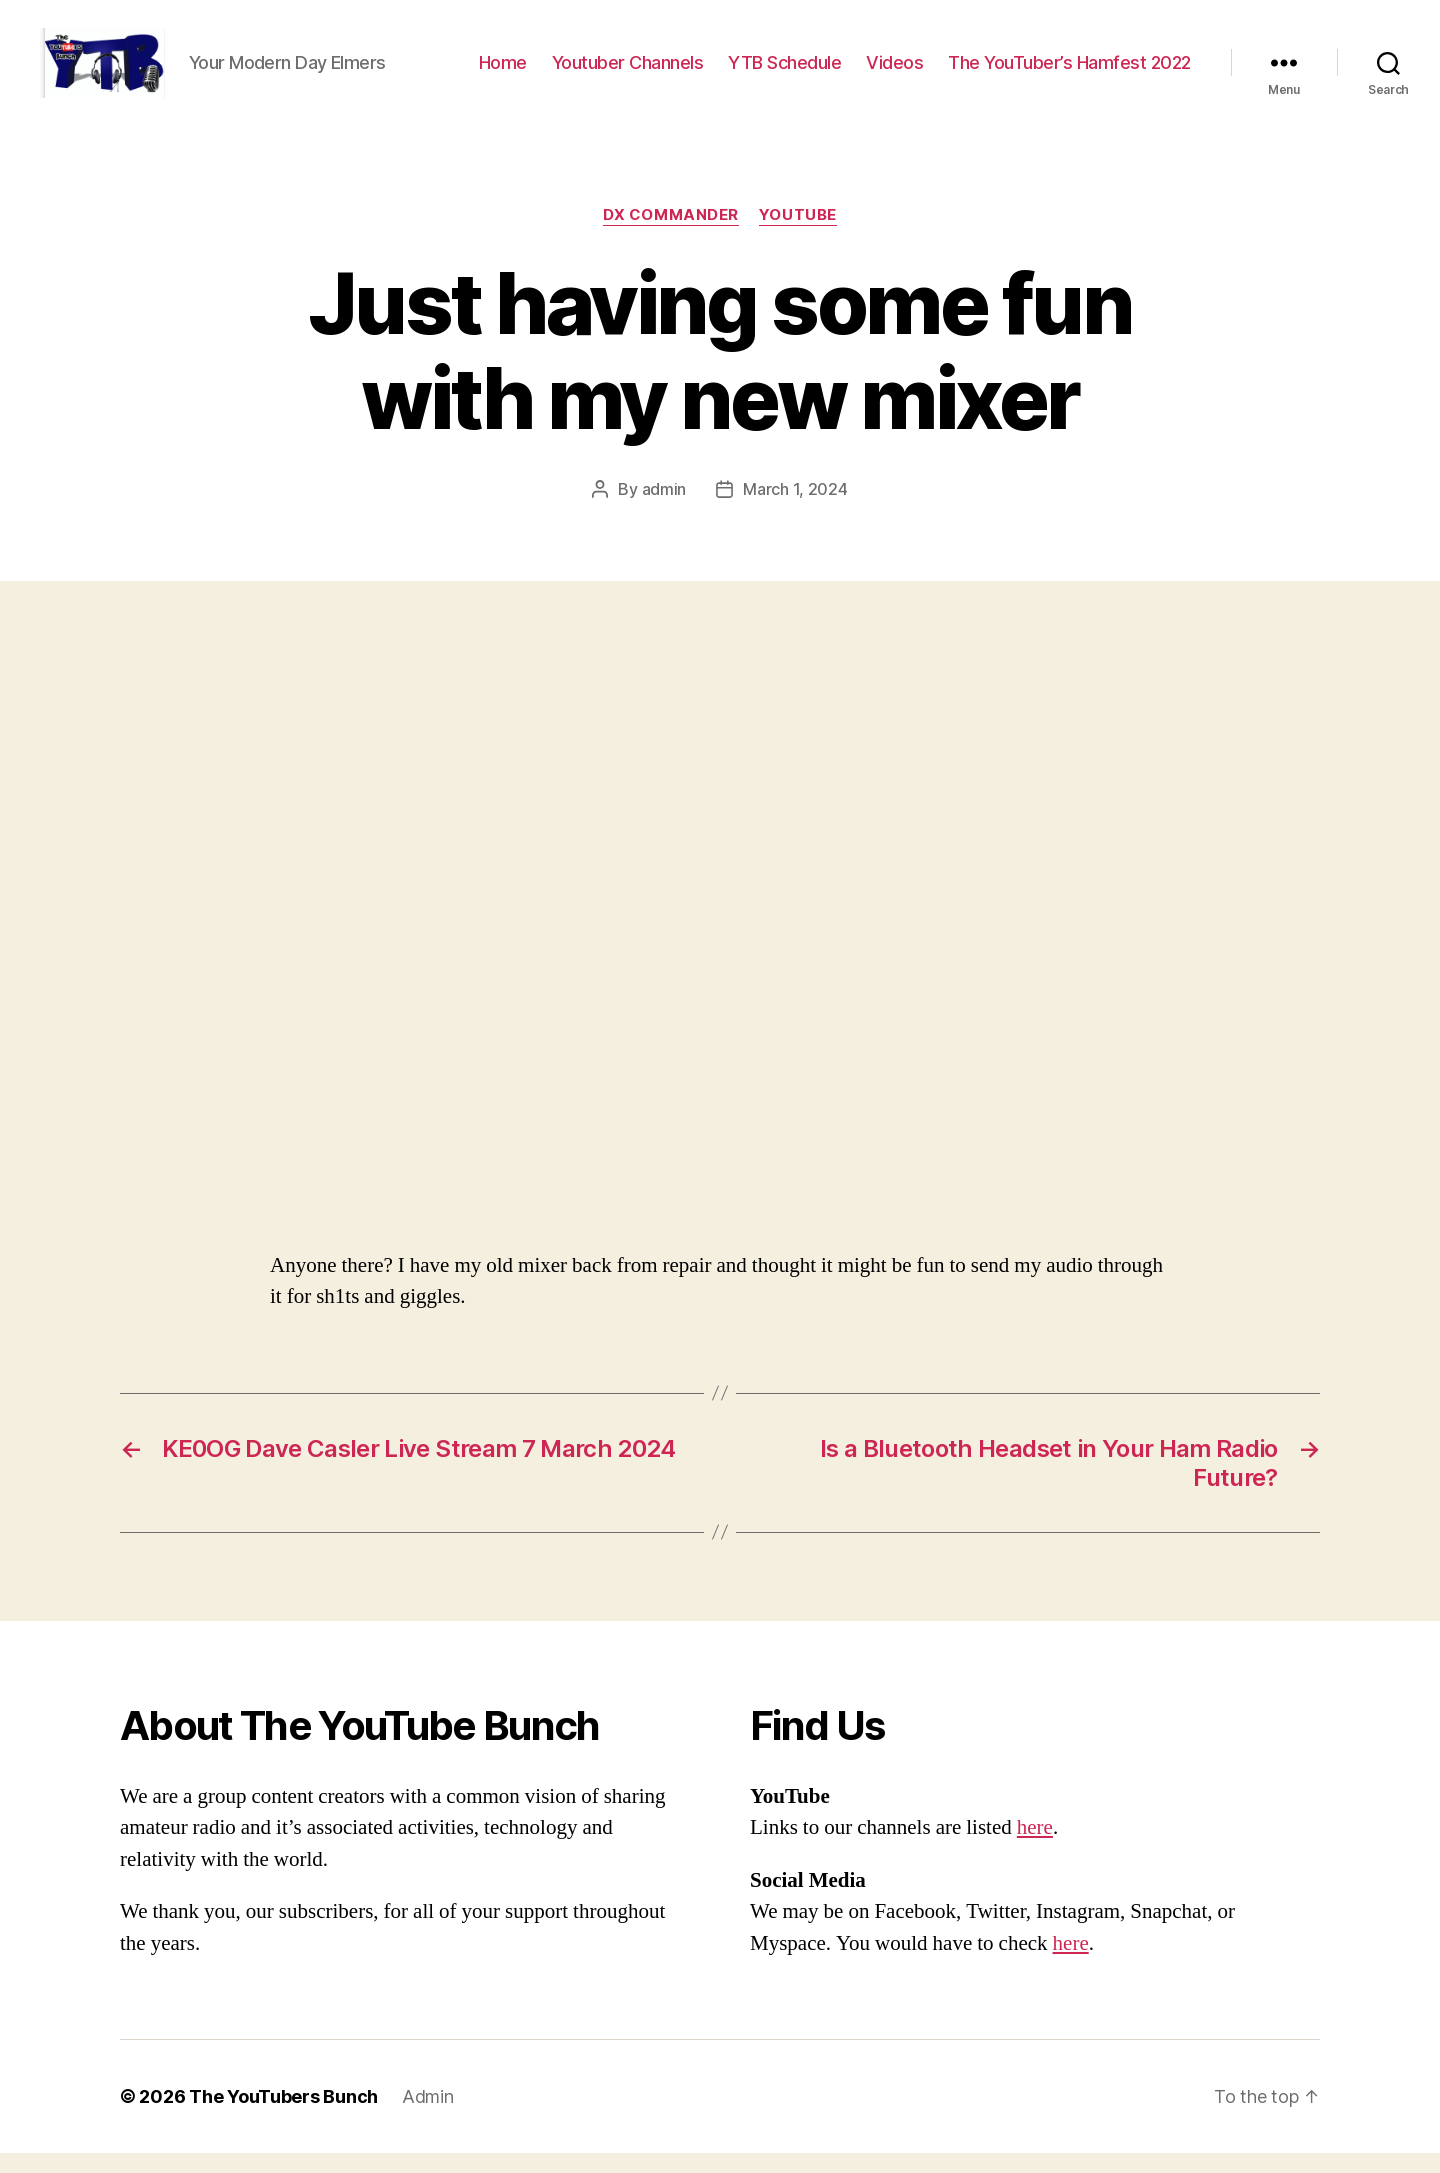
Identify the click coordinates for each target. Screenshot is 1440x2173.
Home (503, 72)
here (1035, 1847)
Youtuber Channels (628, 72)
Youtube (798, 235)
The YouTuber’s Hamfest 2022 (1069, 72)
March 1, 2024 (795, 509)
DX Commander (671, 235)
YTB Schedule (784, 72)
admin (664, 509)
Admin (428, 2116)
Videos (894, 72)
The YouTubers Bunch (283, 2116)
